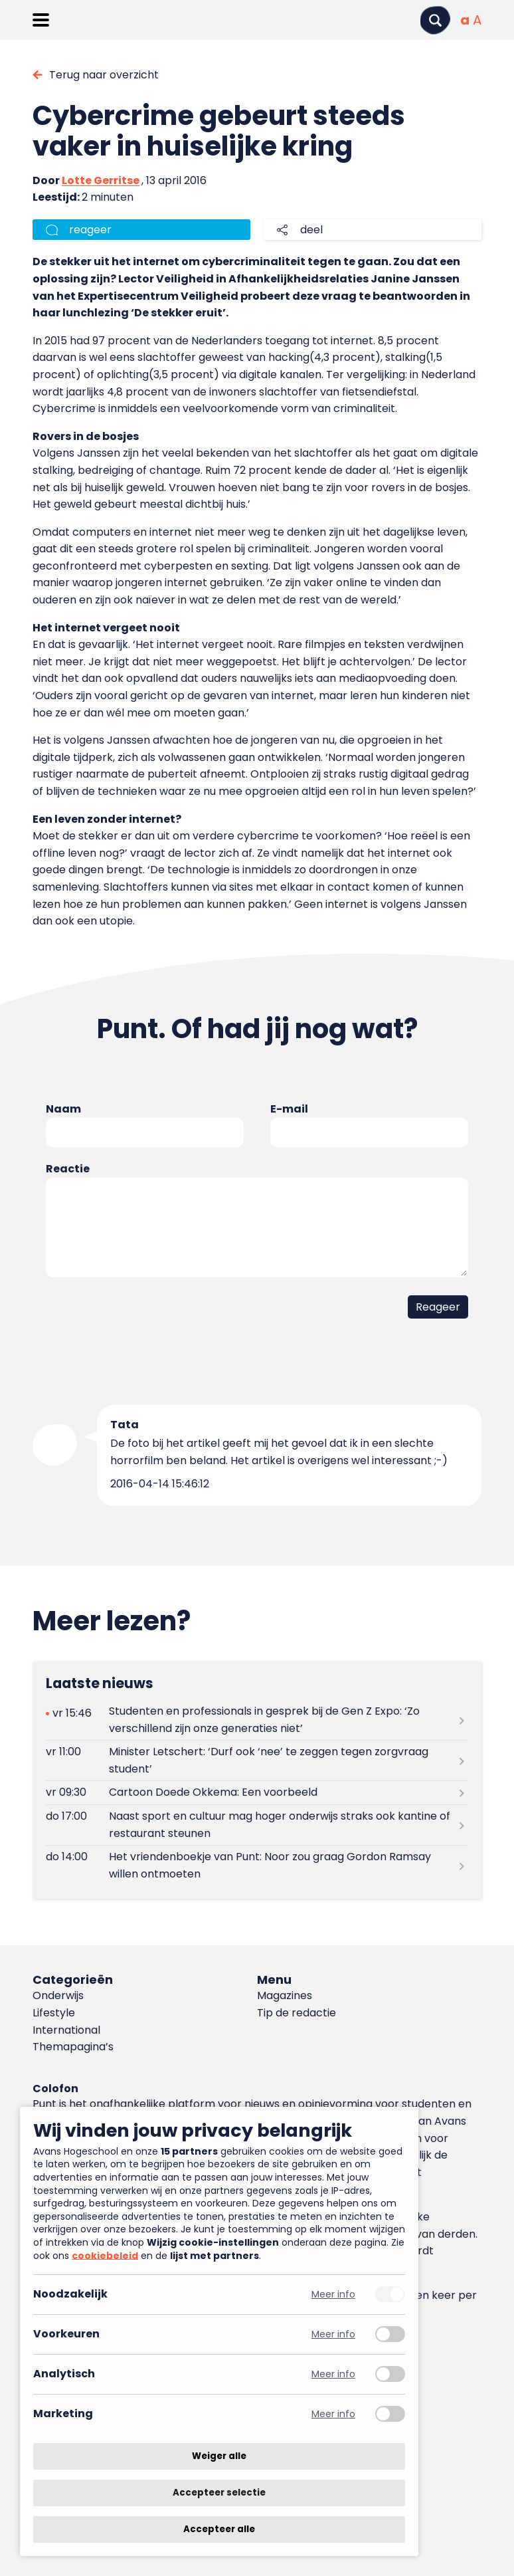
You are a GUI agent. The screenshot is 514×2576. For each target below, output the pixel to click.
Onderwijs (58, 1995)
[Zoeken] (435, 20)
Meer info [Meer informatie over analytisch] (333, 2374)
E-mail (289, 1109)
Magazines (284, 1995)
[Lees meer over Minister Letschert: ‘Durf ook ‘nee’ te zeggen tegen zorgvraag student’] (257, 1760)
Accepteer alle (219, 2529)
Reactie (68, 1168)
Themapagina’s (73, 2046)
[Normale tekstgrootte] (465, 20)
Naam (63, 1109)
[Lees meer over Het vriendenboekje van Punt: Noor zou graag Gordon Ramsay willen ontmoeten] (257, 1865)
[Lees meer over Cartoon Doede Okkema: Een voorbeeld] (257, 1792)
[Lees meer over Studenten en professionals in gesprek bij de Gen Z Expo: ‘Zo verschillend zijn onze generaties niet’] (257, 1720)
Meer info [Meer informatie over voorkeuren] (333, 2334)
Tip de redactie (296, 2012)
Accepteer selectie (219, 2492)
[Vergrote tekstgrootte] (477, 20)
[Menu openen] (41, 20)
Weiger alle (219, 2456)
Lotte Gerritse (100, 180)
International (66, 2030)
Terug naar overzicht (104, 74)
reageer (90, 229)
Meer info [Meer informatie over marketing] (333, 2414)
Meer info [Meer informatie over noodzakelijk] (333, 2294)
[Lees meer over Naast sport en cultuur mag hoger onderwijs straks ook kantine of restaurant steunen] (257, 1825)
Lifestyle (54, 2012)
